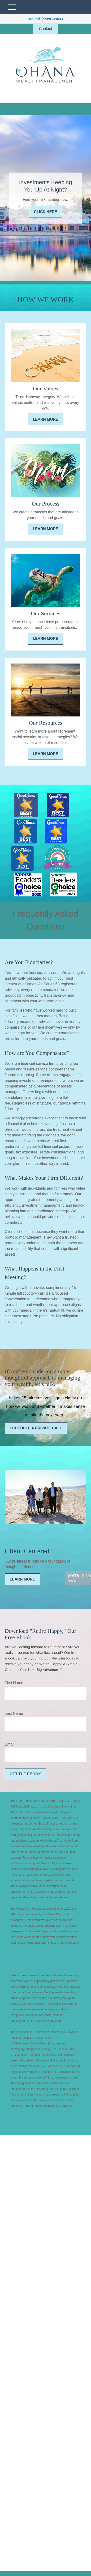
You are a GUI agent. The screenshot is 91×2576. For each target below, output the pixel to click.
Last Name (14, 1714)
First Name (14, 1683)
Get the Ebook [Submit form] (25, 1774)
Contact (45, 29)
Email (9, 1744)
